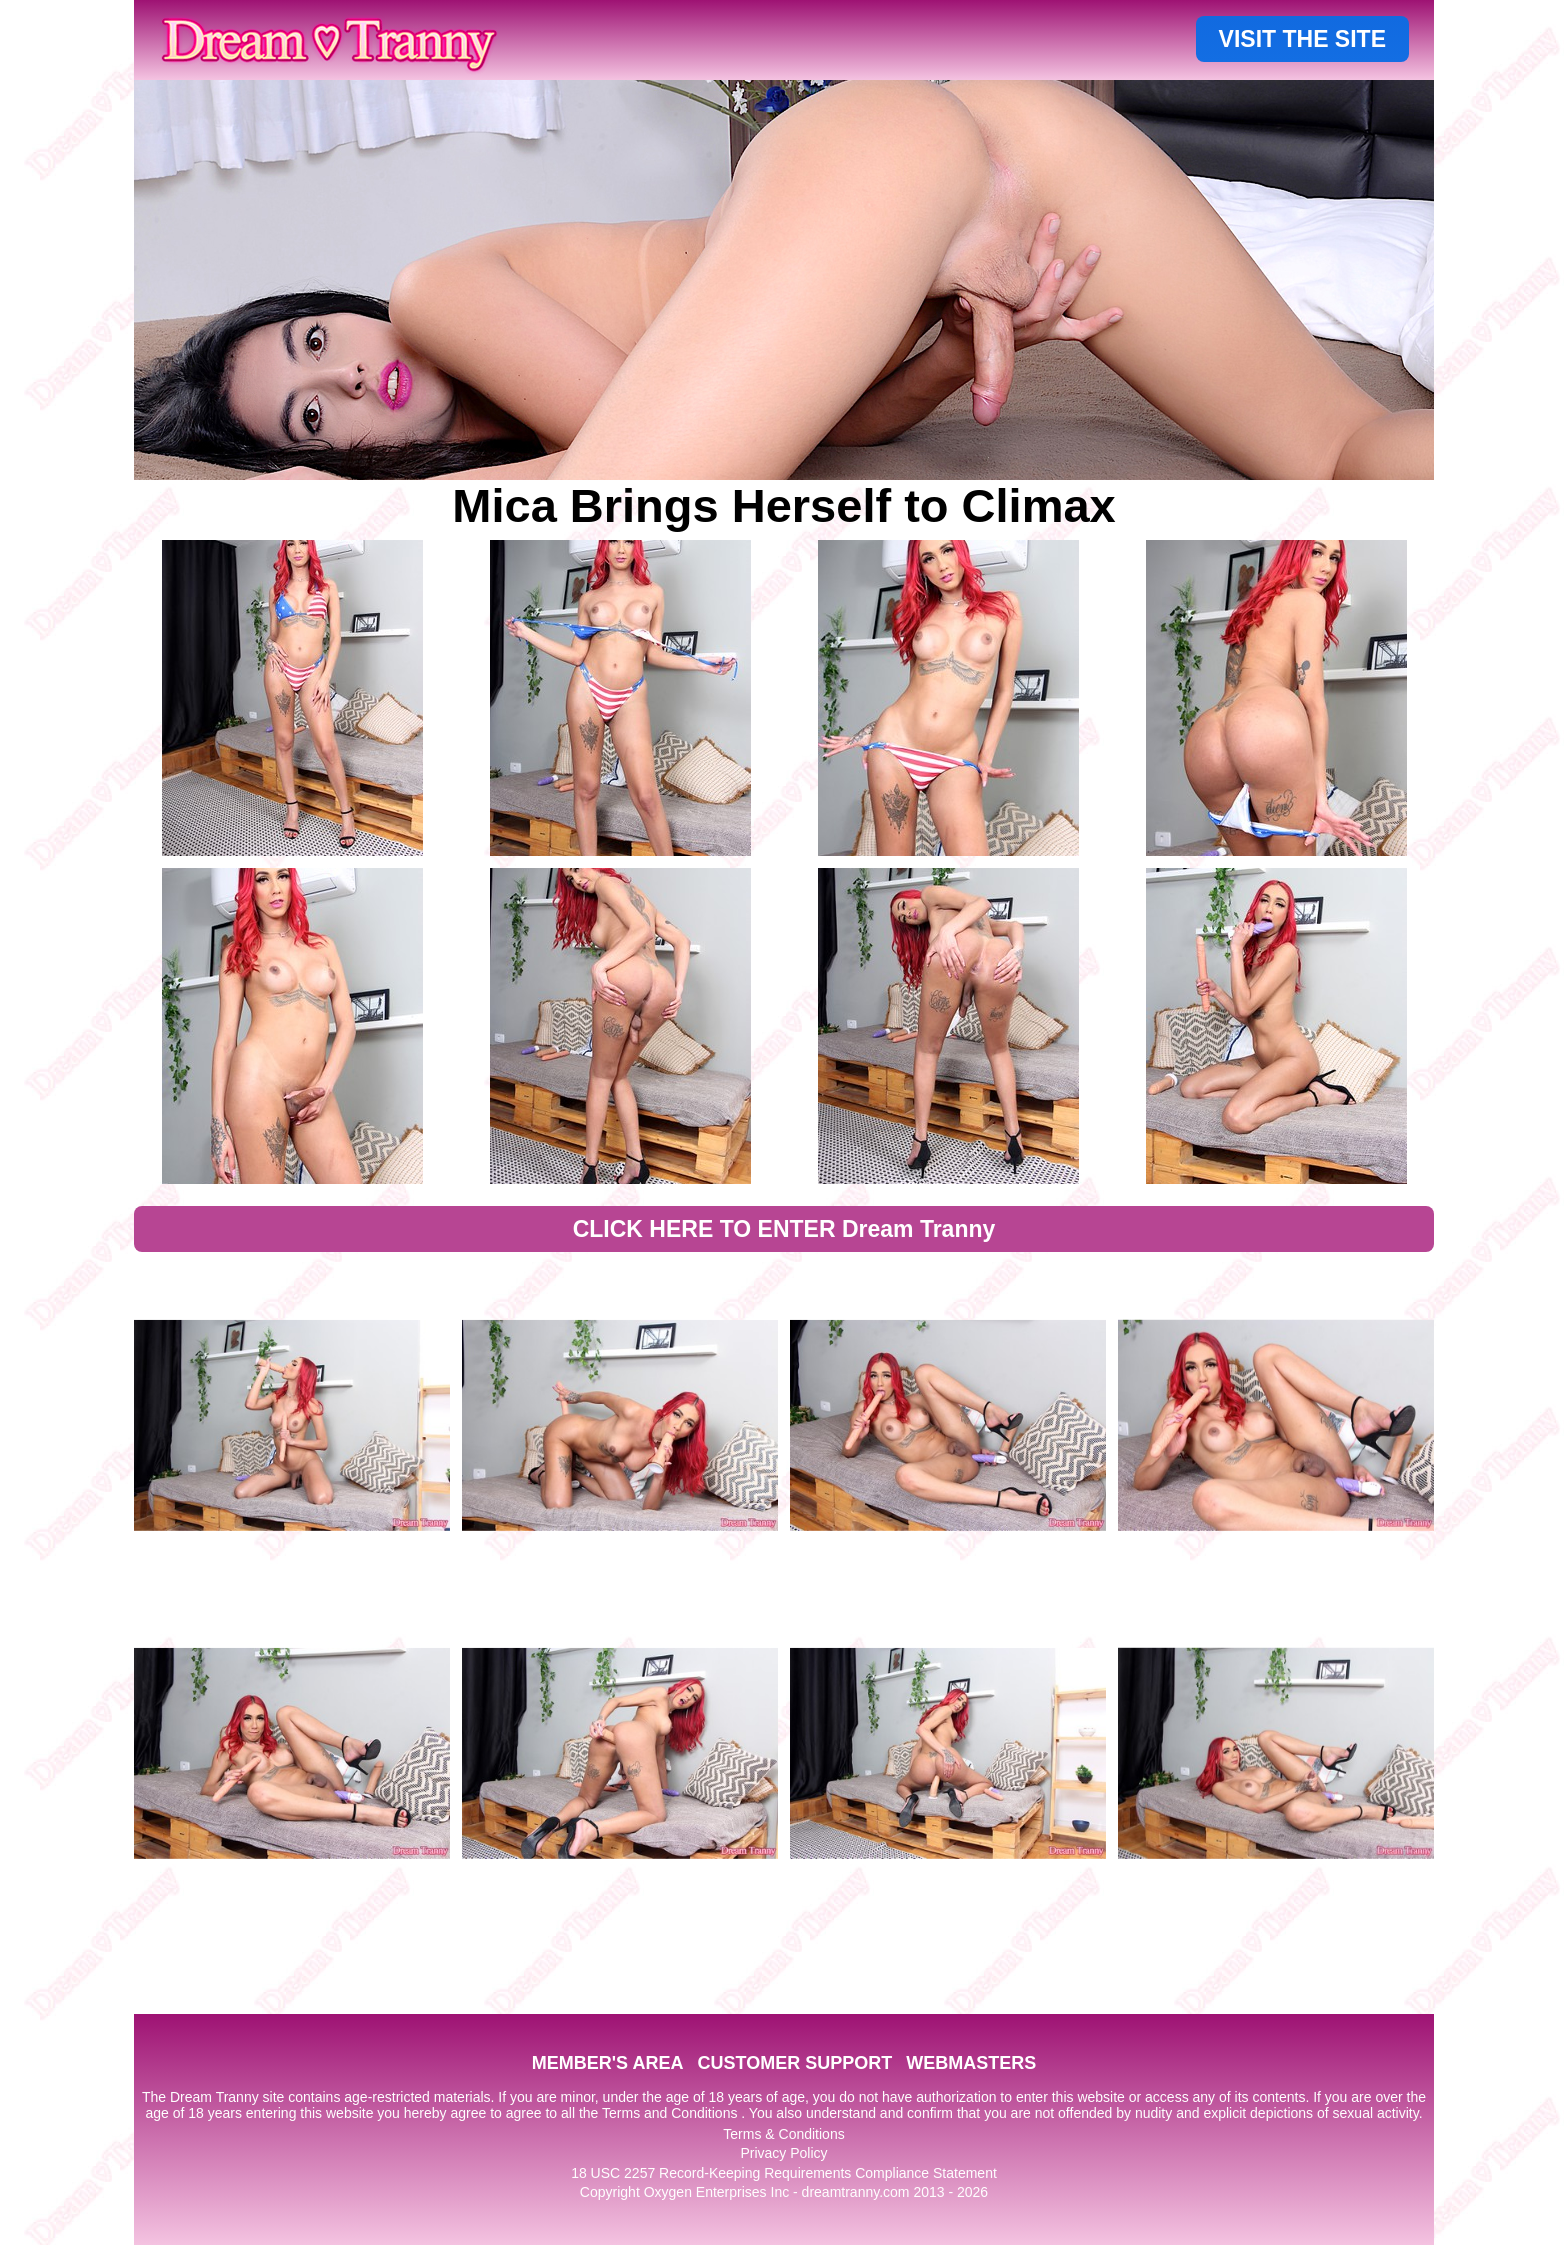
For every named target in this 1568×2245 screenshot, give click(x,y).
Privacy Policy (783, 2153)
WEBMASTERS (971, 2063)
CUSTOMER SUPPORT (794, 2063)
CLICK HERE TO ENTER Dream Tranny (784, 1229)
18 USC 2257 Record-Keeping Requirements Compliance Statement (784, 2173)
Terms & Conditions (783, 2134)
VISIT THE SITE (1302, 39)
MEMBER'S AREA (608, 2063)
